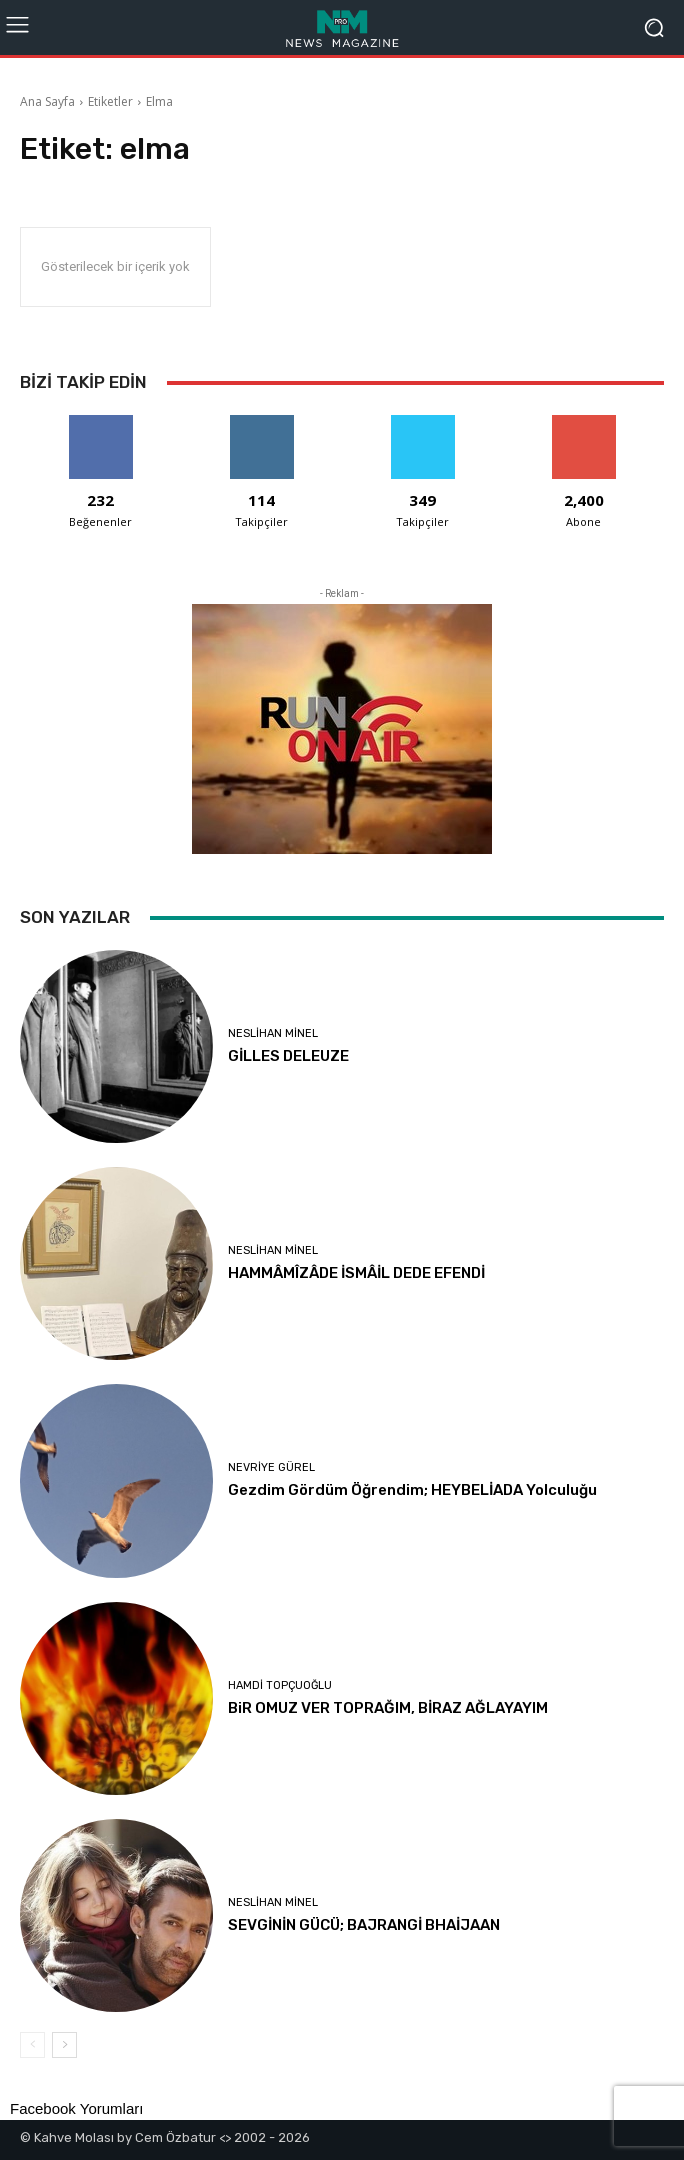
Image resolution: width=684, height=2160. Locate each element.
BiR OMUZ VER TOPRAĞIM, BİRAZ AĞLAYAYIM (388, 1708)
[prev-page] (32, 2045)
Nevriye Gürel (271, 1467)
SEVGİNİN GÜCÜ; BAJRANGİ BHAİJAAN (364, 1925)
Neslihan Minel (273, 1033)
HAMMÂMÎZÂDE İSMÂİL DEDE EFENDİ (356, 1273)
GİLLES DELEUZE (288, 1056)
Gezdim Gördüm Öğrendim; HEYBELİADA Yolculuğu (412, 1490)
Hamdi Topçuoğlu (280, 1685)
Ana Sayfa (47, 101)
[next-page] (64, 2045)
